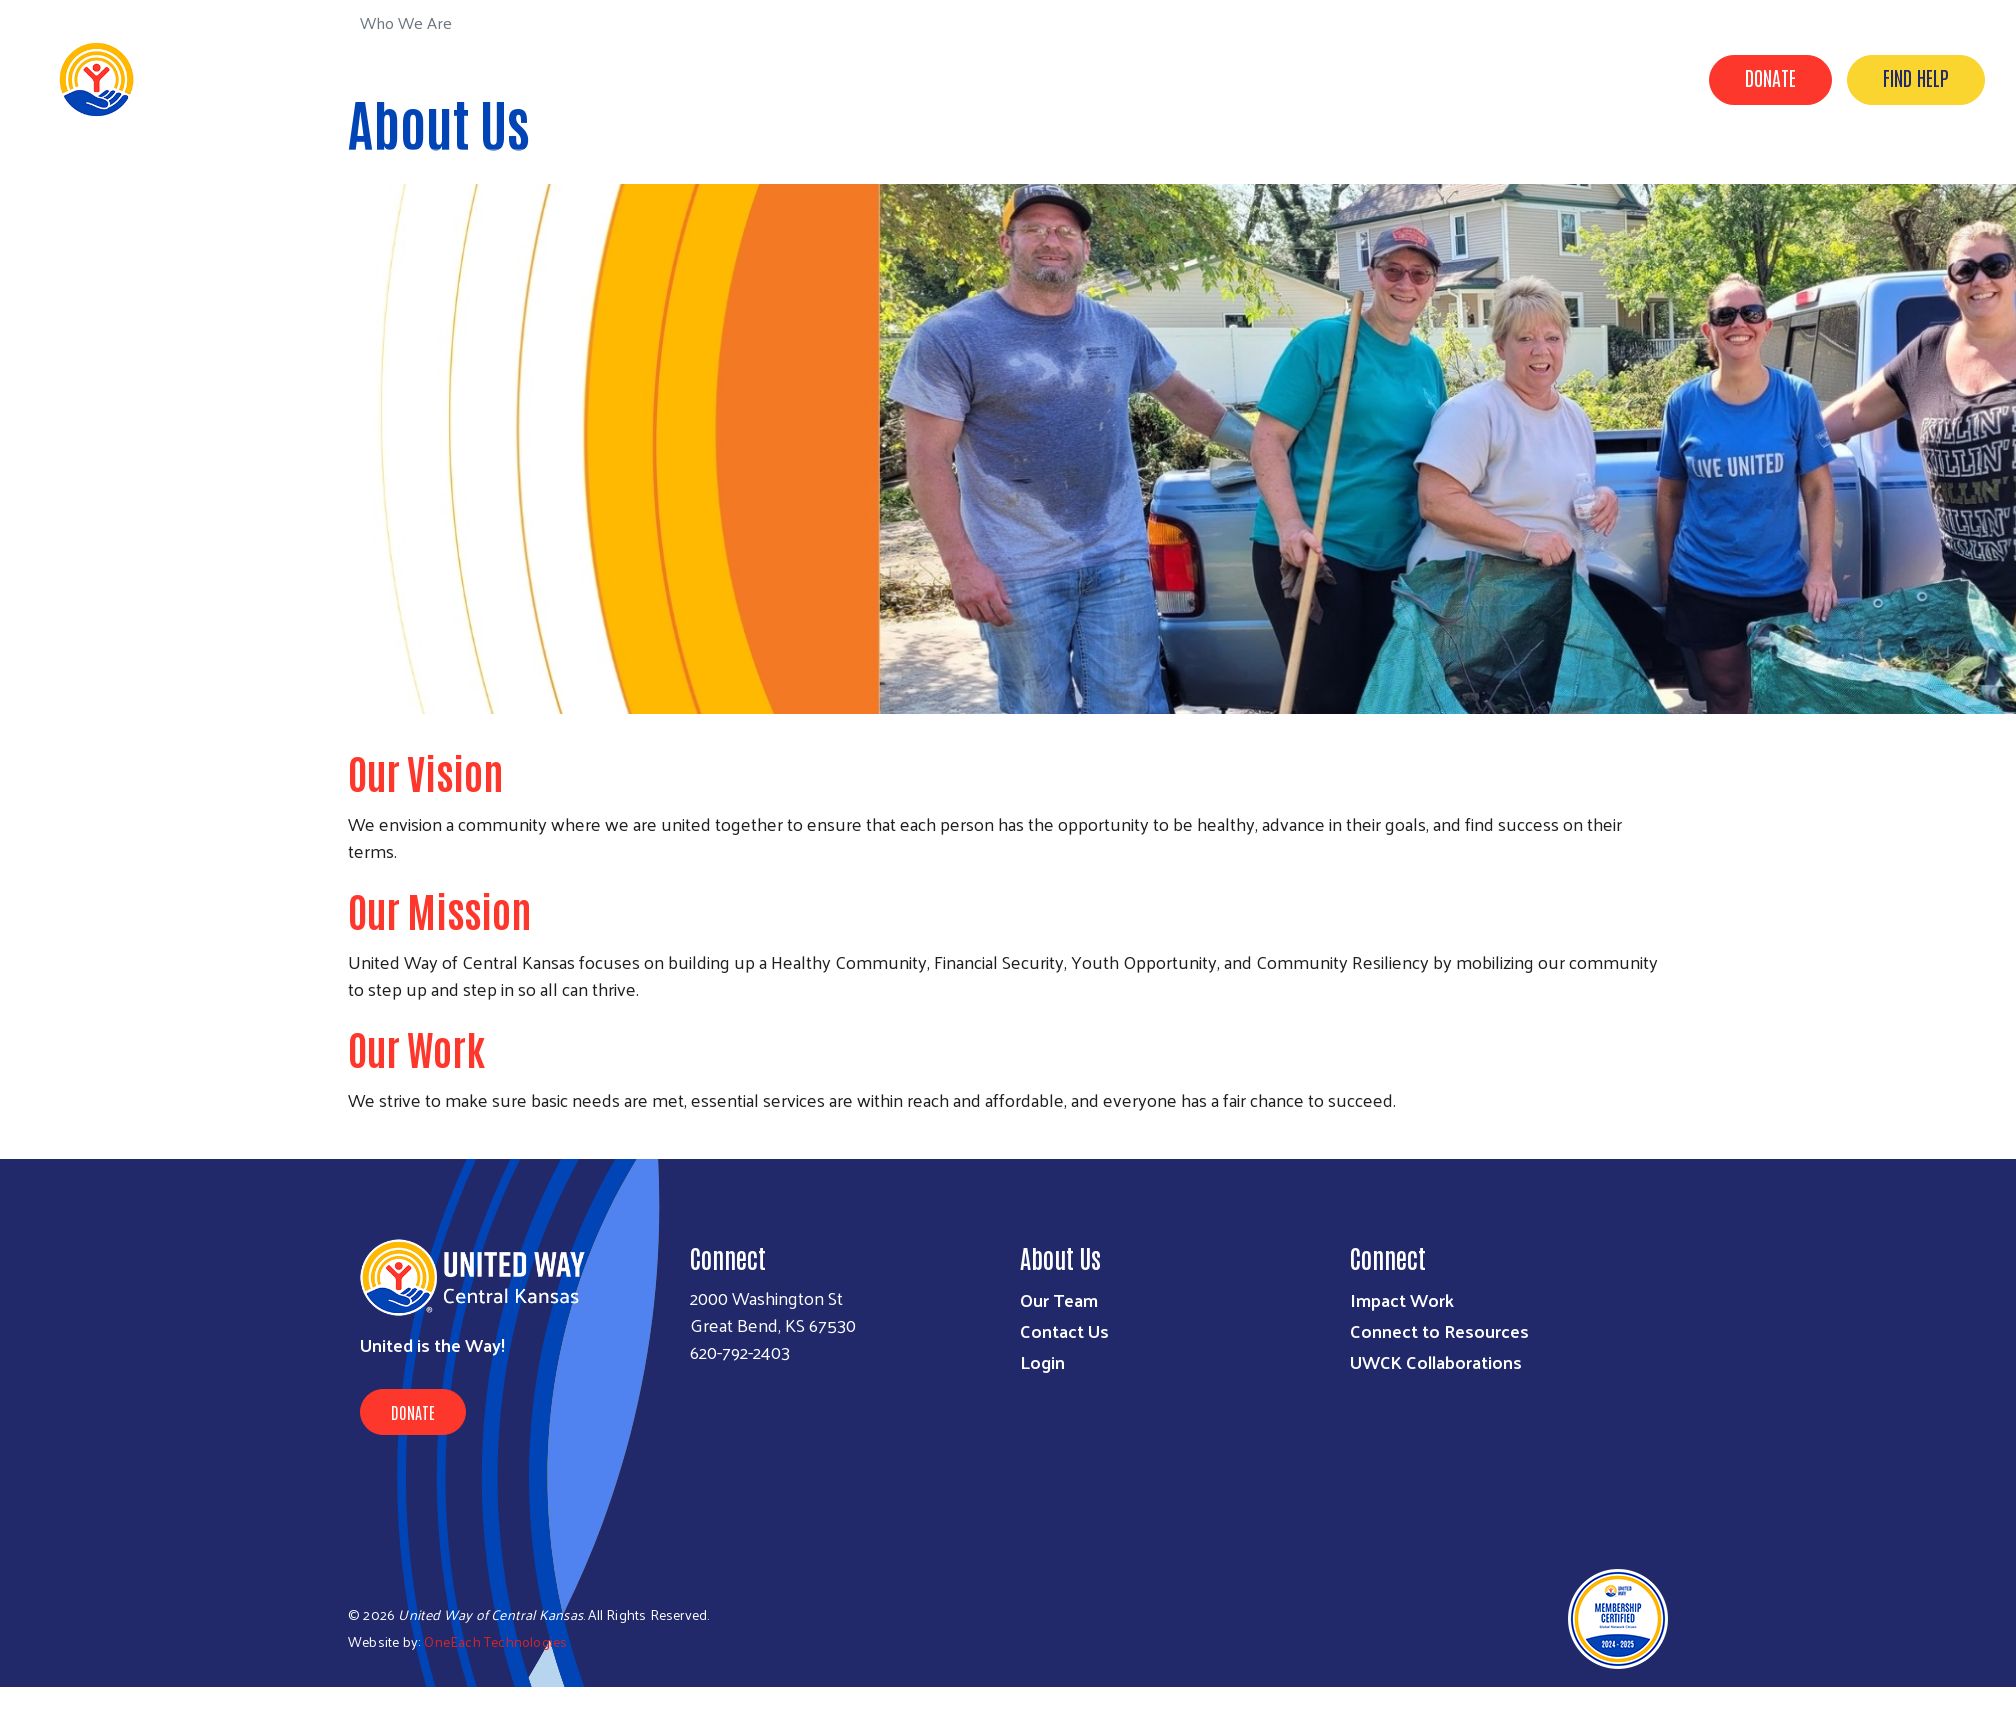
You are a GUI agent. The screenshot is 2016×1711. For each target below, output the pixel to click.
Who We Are (1335, 78)
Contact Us (1064, 1330)
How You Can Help (1602, 78)
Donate (1770, 77)
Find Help (1916, 77)
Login (1042, 1361)
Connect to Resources (1439, 1330)
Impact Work (1402, 1299)
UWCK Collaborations (1436, 1361)
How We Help (1457, 78)
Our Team (1059, 1299)
